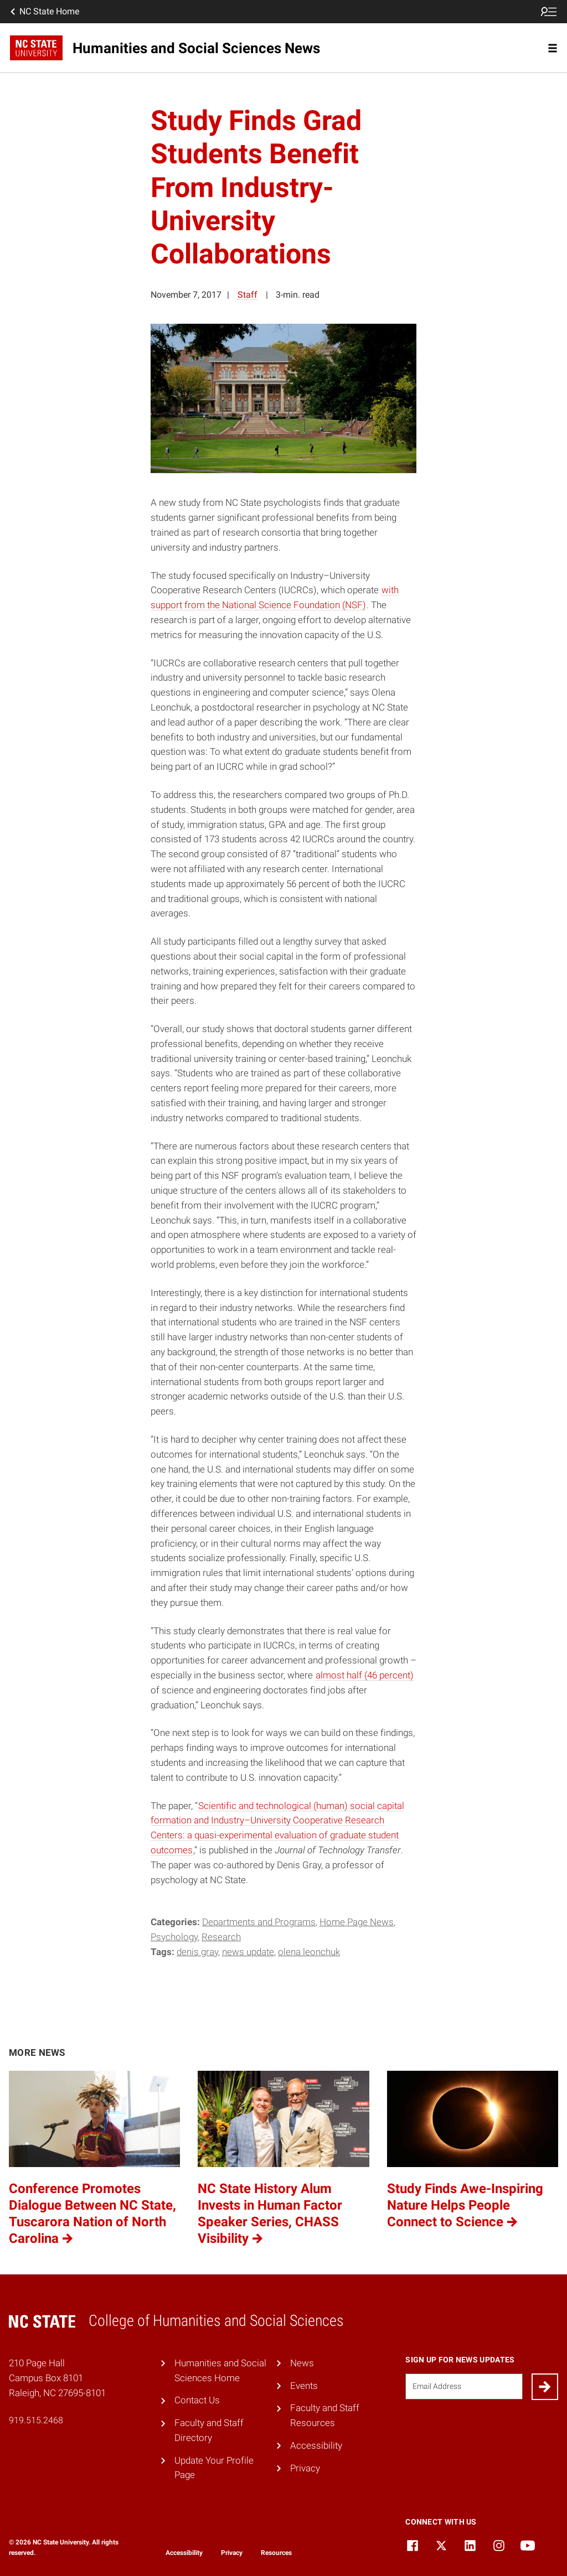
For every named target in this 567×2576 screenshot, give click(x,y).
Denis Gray (197, 1951)
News (302, 2362)
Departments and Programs (259, 1921)
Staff (247, 294)
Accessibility (316, 2445)
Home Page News (356, 1921)
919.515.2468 (36, 2420)
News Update (248, 1951)
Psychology (174, 1936)
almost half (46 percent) (365, 1675)
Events (304, 2385)
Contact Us (197, 2400)
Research (221, 1936)
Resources (276, 2553)
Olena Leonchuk (309, 1951)
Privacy (305, 2468)
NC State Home (43, 11)
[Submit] (545, 2386)
